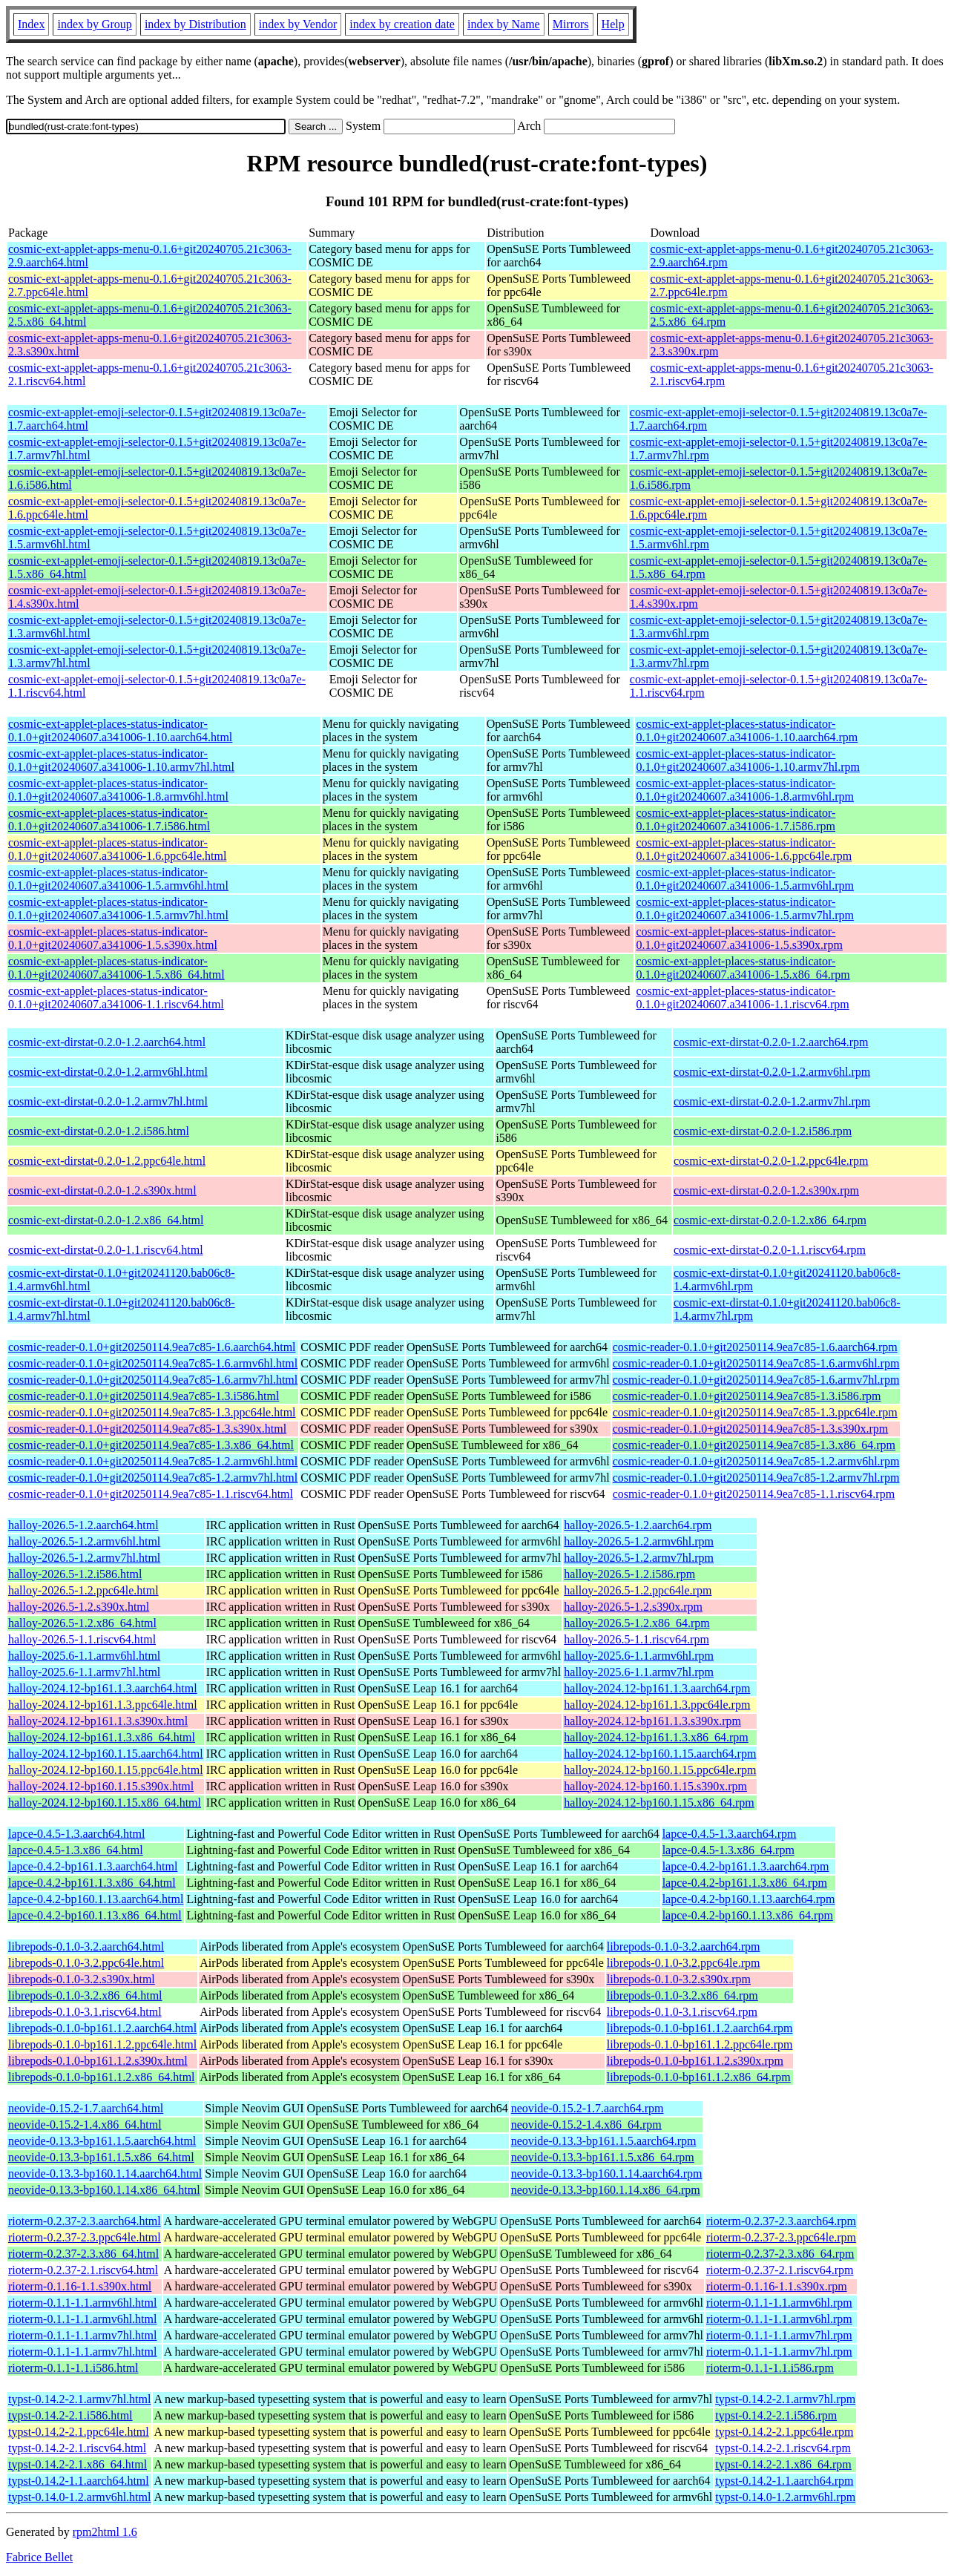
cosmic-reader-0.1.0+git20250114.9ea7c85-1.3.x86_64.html (151, 1445)
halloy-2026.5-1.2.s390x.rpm (633, 1606)
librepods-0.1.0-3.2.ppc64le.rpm (683, 1962)
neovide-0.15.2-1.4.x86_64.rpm (586, 2124)
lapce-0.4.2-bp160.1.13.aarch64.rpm (748, 1899)
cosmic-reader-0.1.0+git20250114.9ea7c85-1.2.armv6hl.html (152, 1461)
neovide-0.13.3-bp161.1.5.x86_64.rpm (602, 2157)
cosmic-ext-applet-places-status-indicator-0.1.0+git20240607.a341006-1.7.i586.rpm (735, 819)
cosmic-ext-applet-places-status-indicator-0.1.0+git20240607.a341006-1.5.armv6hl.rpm (744, 879)
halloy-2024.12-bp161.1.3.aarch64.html (102, 1688)
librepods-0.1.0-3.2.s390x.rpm (679, 1979)
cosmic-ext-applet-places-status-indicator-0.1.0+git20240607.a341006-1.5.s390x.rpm (739, 938)
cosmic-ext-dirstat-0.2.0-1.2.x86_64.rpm (770, 1220)
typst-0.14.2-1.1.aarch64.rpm (784, 2480)
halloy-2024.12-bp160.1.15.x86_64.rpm (659, 1802)
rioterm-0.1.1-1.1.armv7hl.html (82, 2335)
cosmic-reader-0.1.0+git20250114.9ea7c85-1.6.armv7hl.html (152, 1379)
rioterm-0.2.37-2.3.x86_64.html (83, 2253)
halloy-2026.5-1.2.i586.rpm (629, 1574)
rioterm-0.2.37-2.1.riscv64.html (83, 2270)
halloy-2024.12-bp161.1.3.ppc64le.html (102, 1704)
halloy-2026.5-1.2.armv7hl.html (84, 1557)
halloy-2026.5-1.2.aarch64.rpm (637, 1525)
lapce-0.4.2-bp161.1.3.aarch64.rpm (745, 1866)
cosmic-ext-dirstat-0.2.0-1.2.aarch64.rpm (771, 1042)
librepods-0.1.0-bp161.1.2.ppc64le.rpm (700, 2044)
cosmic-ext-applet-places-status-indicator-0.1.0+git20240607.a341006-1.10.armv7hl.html (121, 760)
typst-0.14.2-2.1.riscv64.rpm (783, 2448)
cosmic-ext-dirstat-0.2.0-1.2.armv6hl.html (108, 1071)
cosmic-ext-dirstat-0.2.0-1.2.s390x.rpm (766, 1190)
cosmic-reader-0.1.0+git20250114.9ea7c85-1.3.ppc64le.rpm (755, 1412)
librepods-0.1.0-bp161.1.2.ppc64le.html (102, 2044)
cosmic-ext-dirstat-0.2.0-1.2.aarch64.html (106, 1042)
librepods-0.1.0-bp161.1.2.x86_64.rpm (699, 2077)
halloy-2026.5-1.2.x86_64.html (82, 1623)
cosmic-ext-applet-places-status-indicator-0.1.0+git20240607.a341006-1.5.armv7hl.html (118, 908)
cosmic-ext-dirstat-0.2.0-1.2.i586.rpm (763, 1131)
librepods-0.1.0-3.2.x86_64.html (85, 1995)
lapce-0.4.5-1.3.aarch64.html (76, 1833)
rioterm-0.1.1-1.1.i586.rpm (770, 2368)
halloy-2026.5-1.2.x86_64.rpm (636, 1623)
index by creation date (402, 24)
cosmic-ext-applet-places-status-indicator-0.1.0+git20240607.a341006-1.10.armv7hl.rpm (747, 760)
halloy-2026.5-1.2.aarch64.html (83, 1525)
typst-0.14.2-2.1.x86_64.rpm (783, 2464)
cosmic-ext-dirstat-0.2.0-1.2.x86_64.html (106, 1220)
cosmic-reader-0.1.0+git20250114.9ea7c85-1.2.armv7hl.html (152, 1477)
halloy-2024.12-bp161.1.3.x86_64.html (101, 1737)
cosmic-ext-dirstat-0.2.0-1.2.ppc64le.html (106, 1160)
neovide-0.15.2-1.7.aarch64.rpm (587, 2108)
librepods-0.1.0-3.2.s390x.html (81, 1979)
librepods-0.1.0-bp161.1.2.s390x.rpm (695, 2060)
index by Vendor (298, 24)
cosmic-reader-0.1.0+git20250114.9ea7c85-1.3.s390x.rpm (751, 1428)
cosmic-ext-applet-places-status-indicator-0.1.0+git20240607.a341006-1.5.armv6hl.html (118, 879)
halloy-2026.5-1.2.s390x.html (78, 1606)
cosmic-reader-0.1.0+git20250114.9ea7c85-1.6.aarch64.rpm (755, 1347)
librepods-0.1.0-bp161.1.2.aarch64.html (102, 2028)
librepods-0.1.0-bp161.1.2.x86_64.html (101, 2077)
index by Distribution (195, 24)
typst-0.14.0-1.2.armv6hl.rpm (785, 2497)
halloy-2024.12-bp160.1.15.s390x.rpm (655, 1786)
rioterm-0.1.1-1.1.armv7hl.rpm (779, 2335)
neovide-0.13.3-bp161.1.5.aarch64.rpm (604, 2141)
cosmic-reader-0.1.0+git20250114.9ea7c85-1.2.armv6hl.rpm (756, 1461)
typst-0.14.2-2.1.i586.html (70, 2415)
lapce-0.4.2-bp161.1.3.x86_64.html (92, 1882)
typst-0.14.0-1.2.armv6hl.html (79, 2497)
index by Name (503, 24)
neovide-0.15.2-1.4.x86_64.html (85, 2124)
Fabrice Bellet (39, 2557)
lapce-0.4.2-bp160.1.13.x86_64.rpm (747, 1915)
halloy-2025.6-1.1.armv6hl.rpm (639, 1655)
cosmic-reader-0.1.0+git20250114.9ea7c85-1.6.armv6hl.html (152, 1363)
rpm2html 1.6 (105, 2532)
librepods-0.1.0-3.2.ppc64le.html (86, 1962)
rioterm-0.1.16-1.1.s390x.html (79, 2286)
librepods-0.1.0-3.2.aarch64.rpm (683, 1946)
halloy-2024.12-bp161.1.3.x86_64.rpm (656, 1737)
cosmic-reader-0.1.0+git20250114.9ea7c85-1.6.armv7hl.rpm (756, 1379)
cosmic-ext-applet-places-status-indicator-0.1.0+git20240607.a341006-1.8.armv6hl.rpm (744, 790)
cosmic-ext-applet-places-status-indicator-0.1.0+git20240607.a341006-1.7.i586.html (109, 819)
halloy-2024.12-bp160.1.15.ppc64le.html (105, 1770)
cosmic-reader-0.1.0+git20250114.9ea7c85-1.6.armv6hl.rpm (756, 1363)
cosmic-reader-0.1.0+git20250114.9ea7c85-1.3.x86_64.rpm (754, 1445)
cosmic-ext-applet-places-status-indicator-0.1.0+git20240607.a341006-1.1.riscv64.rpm (742, 998)
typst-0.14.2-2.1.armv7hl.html (79, 2399)
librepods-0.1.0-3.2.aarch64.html (86, 1946)
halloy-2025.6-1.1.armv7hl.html (84, 1672)
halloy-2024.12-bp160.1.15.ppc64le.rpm (660, 1770)
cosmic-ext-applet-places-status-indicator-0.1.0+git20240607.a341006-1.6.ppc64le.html (117, 849)
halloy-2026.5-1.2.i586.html (75, 1574)
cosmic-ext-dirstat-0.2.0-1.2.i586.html (98, 1131)
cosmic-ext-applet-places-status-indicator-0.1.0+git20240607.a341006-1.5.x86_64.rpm (742, 968)
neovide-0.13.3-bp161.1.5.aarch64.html (102, 2141)
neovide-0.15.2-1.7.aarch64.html (85, 2108)
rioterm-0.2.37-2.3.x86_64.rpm (780, 2253)
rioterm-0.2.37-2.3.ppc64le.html (84, 2237)
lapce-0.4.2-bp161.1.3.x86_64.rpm (744, 1882)
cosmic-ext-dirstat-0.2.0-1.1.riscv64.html (105, 1249)
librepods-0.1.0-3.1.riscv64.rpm (682, 2011)
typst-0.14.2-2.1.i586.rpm (776, 2415)
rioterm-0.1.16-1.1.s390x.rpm (776, 2286)
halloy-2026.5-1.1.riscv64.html (82, 1639)
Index (31, 24)
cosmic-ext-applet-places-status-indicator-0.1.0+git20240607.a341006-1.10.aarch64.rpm (747, 730)
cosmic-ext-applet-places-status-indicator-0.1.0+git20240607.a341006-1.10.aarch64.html (120, 730)
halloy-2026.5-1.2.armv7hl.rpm (639, 1557)
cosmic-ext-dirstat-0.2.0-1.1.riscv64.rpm (770, 1249)
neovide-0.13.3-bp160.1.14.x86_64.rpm (605, 2190)
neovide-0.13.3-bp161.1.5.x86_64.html (101, 2157)
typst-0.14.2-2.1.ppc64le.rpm (784, 2431)
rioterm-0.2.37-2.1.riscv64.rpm (780, 2270)
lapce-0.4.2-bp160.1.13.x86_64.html (95, 1915)
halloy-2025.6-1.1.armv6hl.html (84, 1655)
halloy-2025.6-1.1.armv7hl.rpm (639, 1672)
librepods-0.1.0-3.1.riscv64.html (85, 2011)
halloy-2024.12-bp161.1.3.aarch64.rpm (657, 1688)
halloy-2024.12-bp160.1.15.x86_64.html (104, 1802)
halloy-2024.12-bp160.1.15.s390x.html (101, 1786)
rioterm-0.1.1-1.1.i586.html (73, 2368)
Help (613, 24)
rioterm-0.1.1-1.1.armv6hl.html (82, 2302)
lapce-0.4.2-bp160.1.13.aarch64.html (95, 1899)
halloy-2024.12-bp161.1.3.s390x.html (98, 1721)
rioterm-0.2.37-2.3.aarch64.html (84, 2221)
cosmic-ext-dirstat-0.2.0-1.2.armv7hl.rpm (772, 1101)
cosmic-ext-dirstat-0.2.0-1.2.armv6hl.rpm (772, 1071)
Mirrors (571, 24)
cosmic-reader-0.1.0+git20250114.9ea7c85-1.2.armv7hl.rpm (756, 1477)
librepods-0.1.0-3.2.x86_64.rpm (682, 1995)
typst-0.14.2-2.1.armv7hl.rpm (785, 2399)
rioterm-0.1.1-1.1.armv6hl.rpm (779, 2302)
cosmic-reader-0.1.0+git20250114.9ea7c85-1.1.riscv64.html (150, 1494)
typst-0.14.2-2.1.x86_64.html (77, 2464)
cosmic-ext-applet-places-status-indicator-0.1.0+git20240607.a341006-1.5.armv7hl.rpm (744, 908)
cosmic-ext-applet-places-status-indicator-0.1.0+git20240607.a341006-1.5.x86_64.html (116, 968)
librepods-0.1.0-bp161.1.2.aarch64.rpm (700, 2028)
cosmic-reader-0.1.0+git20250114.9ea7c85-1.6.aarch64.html (152, 1347)
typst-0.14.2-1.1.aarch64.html (78, 2480)
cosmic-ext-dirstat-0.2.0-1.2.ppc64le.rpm (771, 1160)
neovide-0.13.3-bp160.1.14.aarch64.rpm (607, 2173)
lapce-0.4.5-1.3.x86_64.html (75, 1850)
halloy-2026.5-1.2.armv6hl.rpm (639, 1541)
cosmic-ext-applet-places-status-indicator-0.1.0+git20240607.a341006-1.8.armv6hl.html (118, 790)
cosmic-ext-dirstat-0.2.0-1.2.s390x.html (102, 1190)
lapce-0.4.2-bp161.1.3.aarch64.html (92, 1866)
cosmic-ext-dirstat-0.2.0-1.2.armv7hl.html (108, 1101)
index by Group (94, 24)
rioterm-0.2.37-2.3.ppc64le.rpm (781, 2237)
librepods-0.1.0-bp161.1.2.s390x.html (98, 2060)
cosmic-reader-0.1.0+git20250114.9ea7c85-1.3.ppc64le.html (152, 1412)
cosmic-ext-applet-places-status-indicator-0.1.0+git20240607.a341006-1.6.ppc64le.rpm (744, 849)
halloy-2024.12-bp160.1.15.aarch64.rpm (660, 1753)
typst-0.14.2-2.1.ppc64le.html (78, 2431)
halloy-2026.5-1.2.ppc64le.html (83, 1590)
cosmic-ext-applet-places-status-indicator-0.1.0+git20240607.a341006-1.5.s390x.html (112, 938)
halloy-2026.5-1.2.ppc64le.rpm (637, 1590)
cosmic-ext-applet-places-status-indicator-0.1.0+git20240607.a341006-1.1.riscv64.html (116, 998)
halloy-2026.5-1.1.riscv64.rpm (636, 1639)
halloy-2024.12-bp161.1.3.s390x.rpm (652, 1721)
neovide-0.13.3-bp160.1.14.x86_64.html (104, 2190)
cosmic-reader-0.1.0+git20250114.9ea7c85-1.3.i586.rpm (747, 1396)
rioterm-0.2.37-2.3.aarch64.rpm (781, 2221)
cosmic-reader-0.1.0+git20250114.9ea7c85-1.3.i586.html (143, 1396)
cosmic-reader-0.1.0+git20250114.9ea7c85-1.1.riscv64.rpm (754, 1494)
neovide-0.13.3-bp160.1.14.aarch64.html (105, 2173)
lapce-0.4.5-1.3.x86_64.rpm (728, 1850)
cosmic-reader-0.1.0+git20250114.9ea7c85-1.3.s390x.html (147, 1428)
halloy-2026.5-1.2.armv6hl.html (84, 1541)
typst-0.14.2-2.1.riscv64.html (77, 2448)
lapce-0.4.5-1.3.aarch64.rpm (729, 1833)
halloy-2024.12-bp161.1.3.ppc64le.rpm (657, 1704)
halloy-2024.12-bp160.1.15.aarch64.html (105, 1753)
